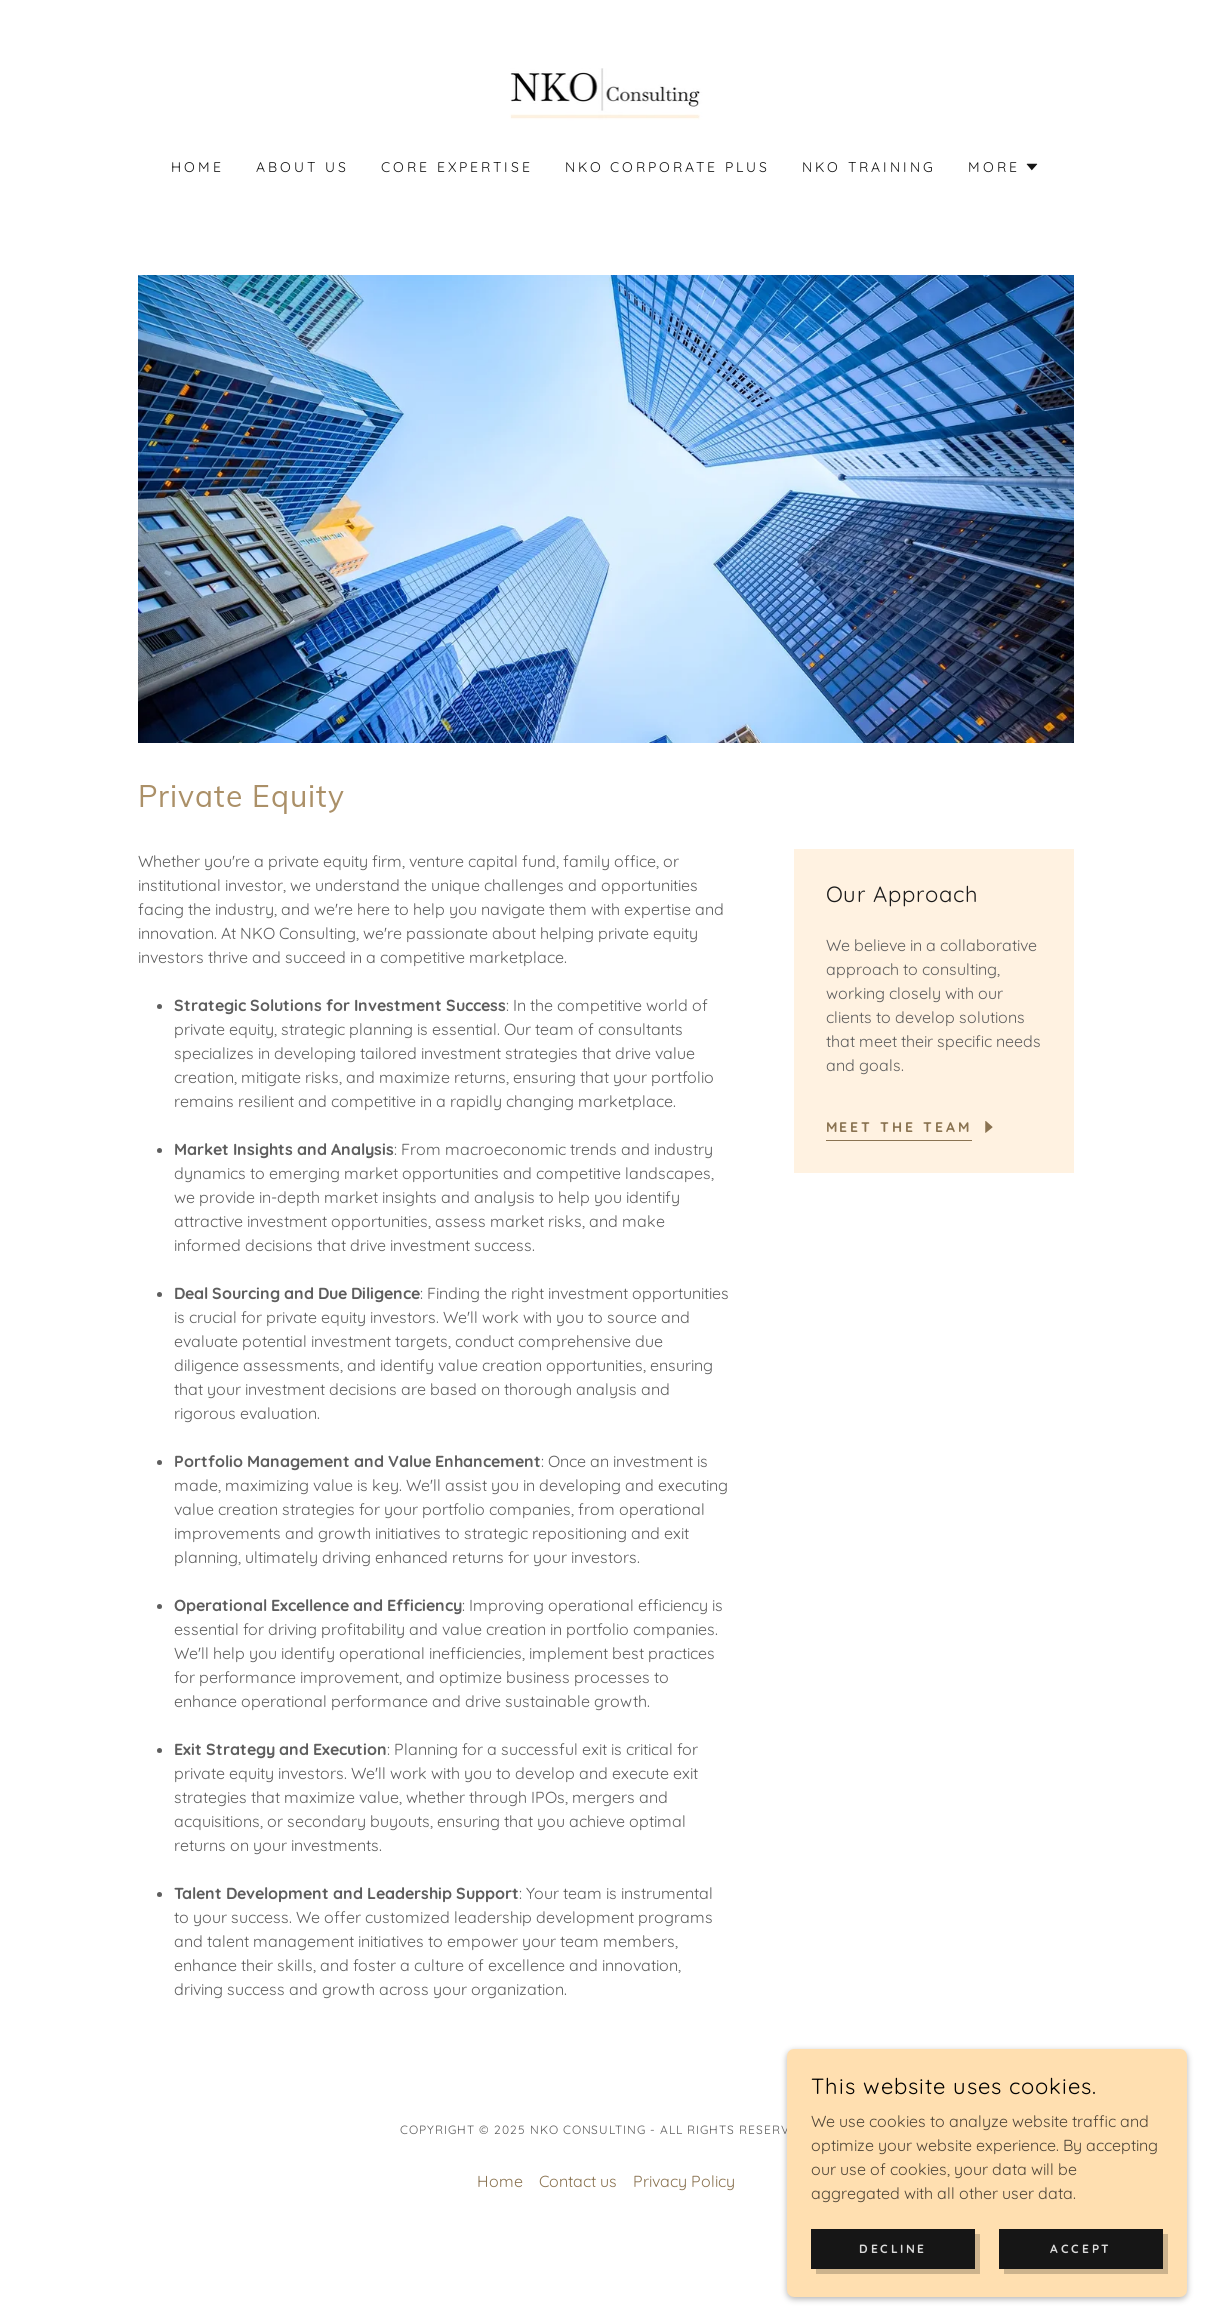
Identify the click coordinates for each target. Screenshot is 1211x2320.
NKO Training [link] (869, 167)
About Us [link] (302, 167)
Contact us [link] (578, 2181)
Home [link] (197, 167)
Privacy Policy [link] (684, 2181)
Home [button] (500, 2181)
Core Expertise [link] (457, 167)
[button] (1004, 167)
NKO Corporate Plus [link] (668, 167)
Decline (893, 2289)
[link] (606, 92)
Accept (1080, 2289)
